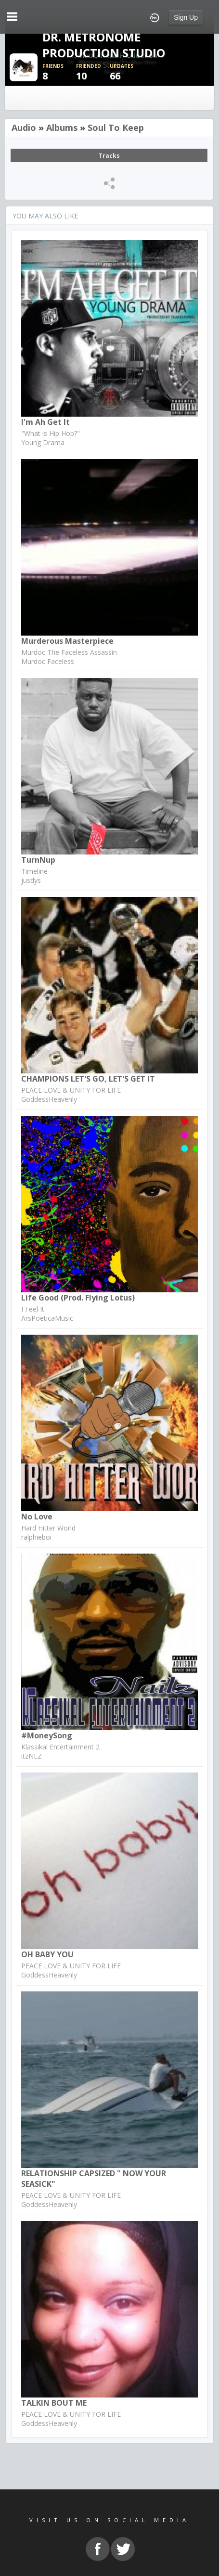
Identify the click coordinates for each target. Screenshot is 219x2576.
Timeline (34, 871)
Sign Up (186, 17)
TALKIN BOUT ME (54, 2402)
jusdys (31, 880)
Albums (61, 127)
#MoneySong (46, 1735)
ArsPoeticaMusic (47, 1318)
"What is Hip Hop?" (50, 433)
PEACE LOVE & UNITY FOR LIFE (71, 1090)
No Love (36, 1516)
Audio (24, 127)
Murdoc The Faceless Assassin (69, 652)
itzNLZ (31, 1755)
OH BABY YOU (47, 1954)
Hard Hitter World (48, 1527)
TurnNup (38, 859)
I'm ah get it (45, 422)
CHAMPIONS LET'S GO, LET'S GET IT (88, 1078)
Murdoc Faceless (47, 661)
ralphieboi (36, 1537)
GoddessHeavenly (49, 1099)
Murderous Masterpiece (67, 641)
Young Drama (42, 442)
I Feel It (32, 1309)
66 (126, 72)
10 (93, 72)
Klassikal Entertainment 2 (60, 1746)
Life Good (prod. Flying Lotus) (78, 1297)
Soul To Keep (116, 127)
